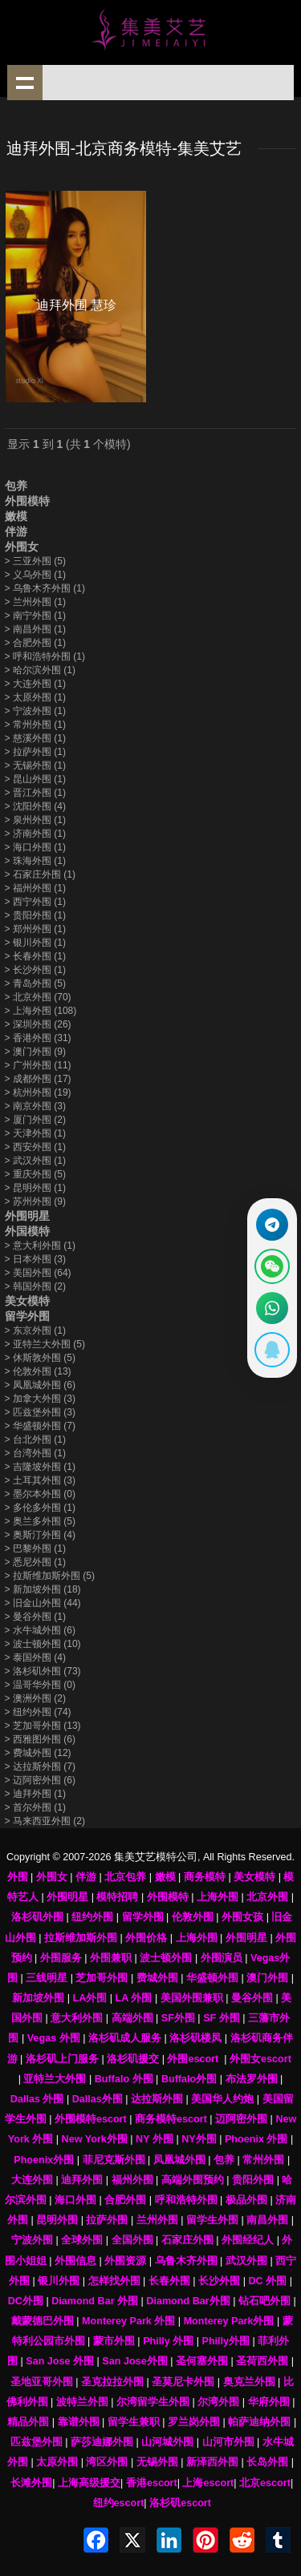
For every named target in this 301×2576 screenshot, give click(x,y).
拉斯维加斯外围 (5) (50, 1575)
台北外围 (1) (35, 1439)
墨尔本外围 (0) (40, 1494)
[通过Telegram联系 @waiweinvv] (272, 1225)
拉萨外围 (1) (35, 751)
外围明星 (27, 1215)
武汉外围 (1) (35, 1160)
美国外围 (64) (38, 1272)
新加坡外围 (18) (43, 1589)
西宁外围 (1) (35, 901)
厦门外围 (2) (35, 1119)
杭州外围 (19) (38, 1092)
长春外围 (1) (35, 956)
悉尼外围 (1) (35, 1562)
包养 (16, 485)
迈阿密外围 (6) (40, 1780)
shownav (25, 82)
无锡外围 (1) (35, 765)
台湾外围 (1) (35, 1453)
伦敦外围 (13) (38, 1371)
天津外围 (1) (35, 1133)
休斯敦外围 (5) (40, 1357)
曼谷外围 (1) (35, 1616)
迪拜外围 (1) (35, 1793)
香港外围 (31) (38, 1038)
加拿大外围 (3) (40, 1398)
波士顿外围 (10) (43, 1643)
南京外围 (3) (35, 1106)
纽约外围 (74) (38, 1712)
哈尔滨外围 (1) (40, 670)
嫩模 (16, 516)
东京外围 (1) (35, 1330)
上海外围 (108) (41, 1010)
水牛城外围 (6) (40, 1630)
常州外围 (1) (35, 724)
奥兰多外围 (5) (40, 1521)
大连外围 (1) (35, 683)
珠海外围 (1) (35, 860)
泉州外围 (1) (35, 820)
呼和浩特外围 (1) (45, 656)
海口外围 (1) (35, 847)
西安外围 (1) (35, 1147)
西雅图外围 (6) (40, 1739)
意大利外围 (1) (40, 1245)
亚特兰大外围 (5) (45, 1344)
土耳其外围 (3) (40, 1480)
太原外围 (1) (35, 697)
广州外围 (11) (38, 1065)
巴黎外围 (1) (35, 1548)
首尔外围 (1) (35, 1807)
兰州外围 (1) (35, 602)
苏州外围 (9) (35, 1201)
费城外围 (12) (38, 1752)
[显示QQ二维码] (272, 1349)
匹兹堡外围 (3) (40, 1412)
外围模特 (27, 501)
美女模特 (27, 1300)
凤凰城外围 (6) (40, 1385)
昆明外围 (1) (35, 1187)
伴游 (16, 531)
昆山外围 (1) (35, 779)
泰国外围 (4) (35, 1657)
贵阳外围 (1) (35, 915)
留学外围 (27, 1316)
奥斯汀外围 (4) (40, 1534)
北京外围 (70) (38, 997)
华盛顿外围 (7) (40, 1425)
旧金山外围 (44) (43, 1603)
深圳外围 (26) (38, 1024)
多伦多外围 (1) (40, 1507)
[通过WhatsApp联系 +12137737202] (272, 1308)
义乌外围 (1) (35, 574)
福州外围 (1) (35, 888)
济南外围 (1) (35, 833)
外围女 (22, 546)
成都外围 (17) (38, 1078)
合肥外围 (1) (35, 642)
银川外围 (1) (35, 942)
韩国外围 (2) (35, 1286)
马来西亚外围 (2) (45, 1821)
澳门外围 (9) (35, 1051)
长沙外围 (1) (35, 969)
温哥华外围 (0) (40, 1684)
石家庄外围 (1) (40, 874)
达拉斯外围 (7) (40, 1766)
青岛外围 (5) (35, 983)
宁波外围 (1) (35, 711)
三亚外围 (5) (35, 561)
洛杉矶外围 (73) (43, 1671)
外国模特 (27, 1231)
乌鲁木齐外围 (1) (45, 588)
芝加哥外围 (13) (43, 1725)
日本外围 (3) (35, 1259)
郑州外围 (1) (35, 929)
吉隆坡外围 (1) (40, 1466)
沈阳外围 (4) (35, 806)
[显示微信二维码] (272, 1266)
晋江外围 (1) (35, 792)
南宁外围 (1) (35, 615)
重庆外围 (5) (35, 1174)
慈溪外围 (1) (35, 738)
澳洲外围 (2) (35, 1698)
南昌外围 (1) (35, 629)
